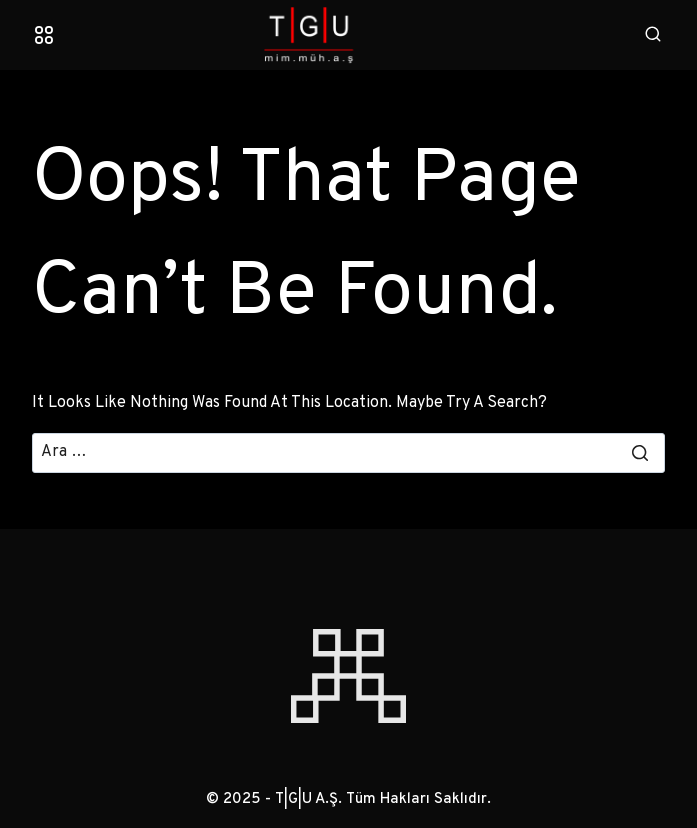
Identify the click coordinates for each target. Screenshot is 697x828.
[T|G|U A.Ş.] (349, 35)
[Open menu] (44, 35)
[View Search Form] (653, 35)
